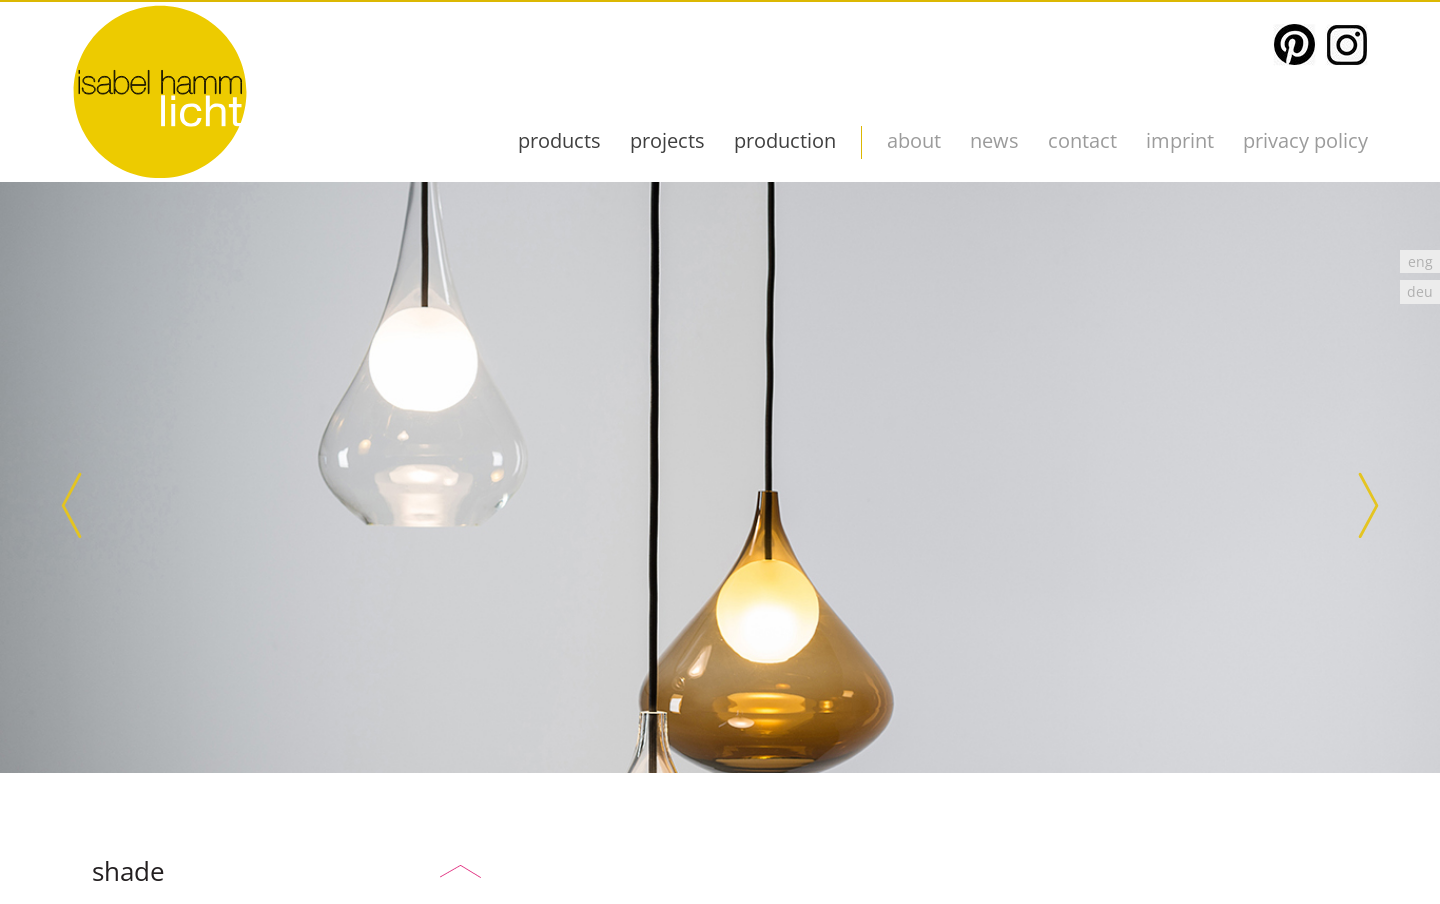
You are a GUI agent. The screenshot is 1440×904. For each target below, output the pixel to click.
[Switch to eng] (1420, 261)
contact (1082, 140)
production (785, 140)
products (559, 140)
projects (667, 140)
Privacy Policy (1305, 140)
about (914, 140)
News (994, 140)
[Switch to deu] (1420, 291)
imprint (1180, 140)
